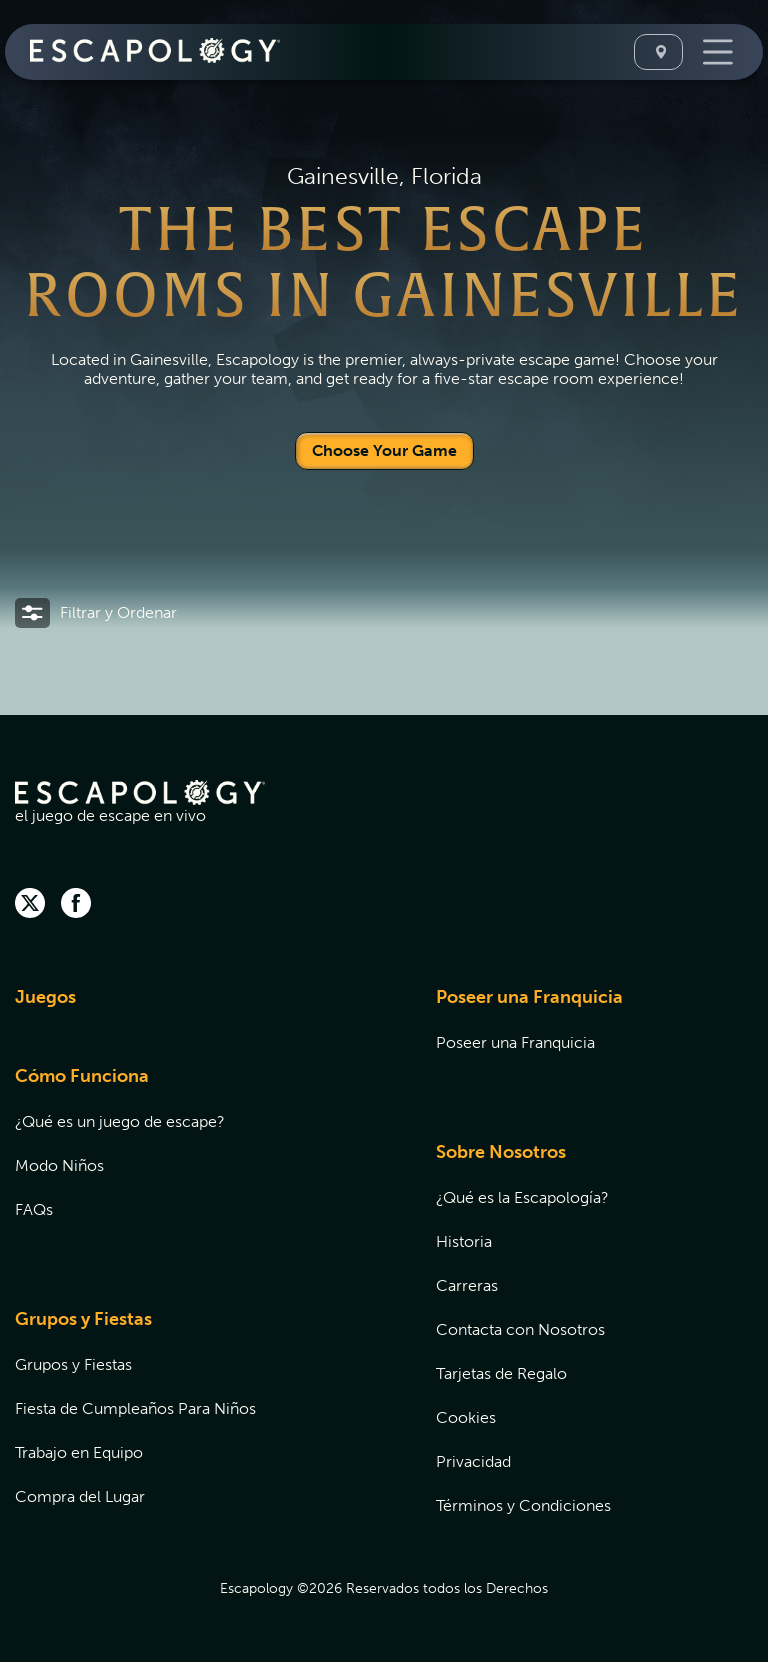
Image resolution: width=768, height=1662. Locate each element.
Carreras (467, 1285)
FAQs (34, 1209)
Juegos (45, 997)
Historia (464, 1241)
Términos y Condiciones (523, 1505)
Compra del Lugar (80, 1496)
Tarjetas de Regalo (501, 1373)
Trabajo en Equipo (79, 1452)
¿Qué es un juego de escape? (120, 1121)
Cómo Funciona (82, 1076)
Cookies (466, 1417)
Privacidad (473, 1461)
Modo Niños (59, 1165)
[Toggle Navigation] (715, 52)
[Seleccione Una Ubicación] (658, 52)
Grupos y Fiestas (83, 1319)
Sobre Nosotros (501, 1152)
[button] (96, 613)
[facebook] (76, 905)
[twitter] (30, 905)
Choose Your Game (384, 450)
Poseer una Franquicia (529, 997)
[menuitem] (200, 1009)
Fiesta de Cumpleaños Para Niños (135, 1408)
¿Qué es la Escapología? (522, 1197)
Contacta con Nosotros (520, 1329)
